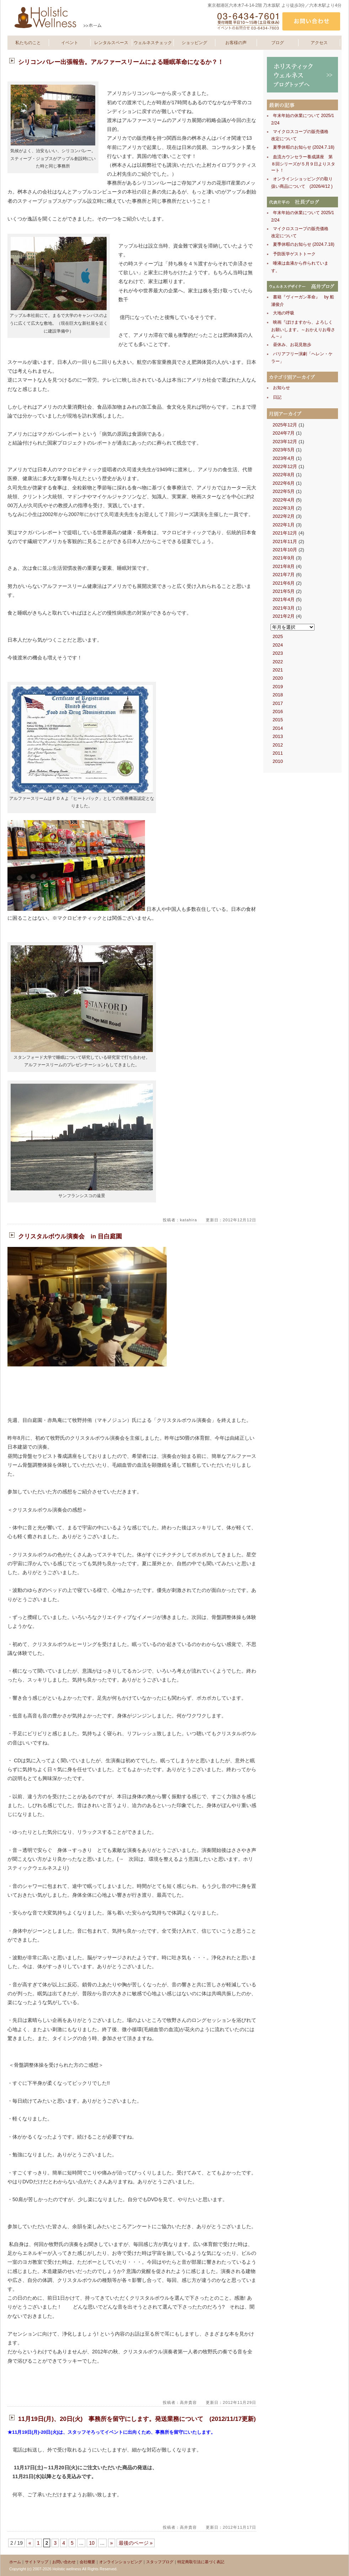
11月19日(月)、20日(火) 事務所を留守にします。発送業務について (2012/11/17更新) (137, 2419)
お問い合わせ (64, 2562)
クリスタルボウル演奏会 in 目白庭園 (70, 1236)
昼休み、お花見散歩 (292, 344)
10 (92, 2543)
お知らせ (281, 387)
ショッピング (194, 42)
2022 (278, 661)
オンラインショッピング (120, 2562)
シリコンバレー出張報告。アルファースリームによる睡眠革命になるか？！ (121, 62)
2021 (278, 670)
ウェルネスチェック (153, 42)
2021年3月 (284, 608)
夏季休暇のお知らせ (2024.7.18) (303, 147)
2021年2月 (284, 616)
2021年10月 (285, 549)
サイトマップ (36, 2562)
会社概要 (87, 2562)
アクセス (319, 42)
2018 (278, 694)
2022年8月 (284, 474)
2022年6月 (284, 483)
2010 (278, 761)
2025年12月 (285, 424)
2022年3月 (284, 508)
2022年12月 (285, 466)
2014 (278, 728)
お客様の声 (236, 42)
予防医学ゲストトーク (294, 253)
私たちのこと (28, 42)
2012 (278, 745)
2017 (278, 703)
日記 (277, 397)
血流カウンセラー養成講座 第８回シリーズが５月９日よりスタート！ (303, 163)
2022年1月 (284, 524)
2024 (278, 645)
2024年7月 (284, 433)
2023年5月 (284, 449)
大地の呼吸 (283, 312)
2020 (278, 678)
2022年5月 (284, 491)
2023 (278, 653)
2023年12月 (285, 441)
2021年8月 (284, 566)
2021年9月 (284, 558)
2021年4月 (284, 599)
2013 (278, 736)
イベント (69, 42)
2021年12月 (285, 533)
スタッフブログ (159, 2562)
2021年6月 (284, 583)
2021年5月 (284, 591)
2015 (278, 719)
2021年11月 (285, 541)
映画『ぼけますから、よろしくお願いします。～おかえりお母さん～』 (303, 329)
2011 (278, 753)
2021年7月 (284, 574)
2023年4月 (284, 458)
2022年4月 (284, 500)
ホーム (15, 2562)
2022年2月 (284, 516)
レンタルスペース (111, 42)
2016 (278, 711)
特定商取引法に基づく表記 (200, 2562)
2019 (278, 686)
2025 (278, 636)
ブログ (277, 42)
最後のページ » (136, 2543)
